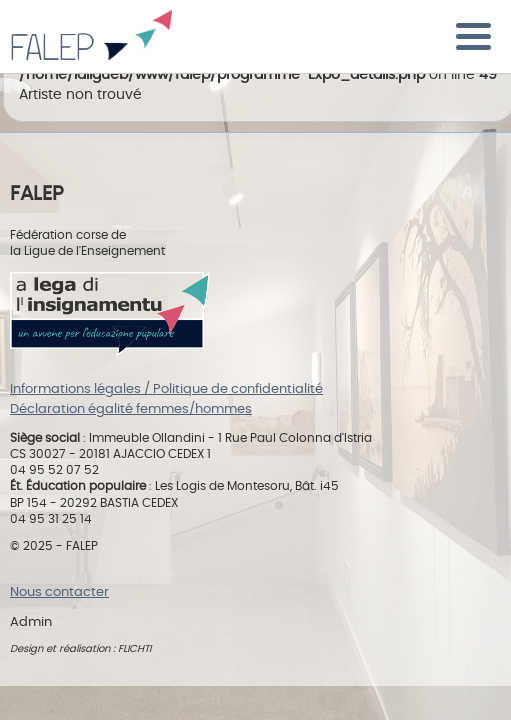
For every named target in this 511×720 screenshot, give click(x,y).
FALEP (91, 39)
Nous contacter (59, 592)
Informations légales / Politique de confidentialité (166, 389)
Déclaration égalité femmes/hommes (131, 409)
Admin (31, 622)
